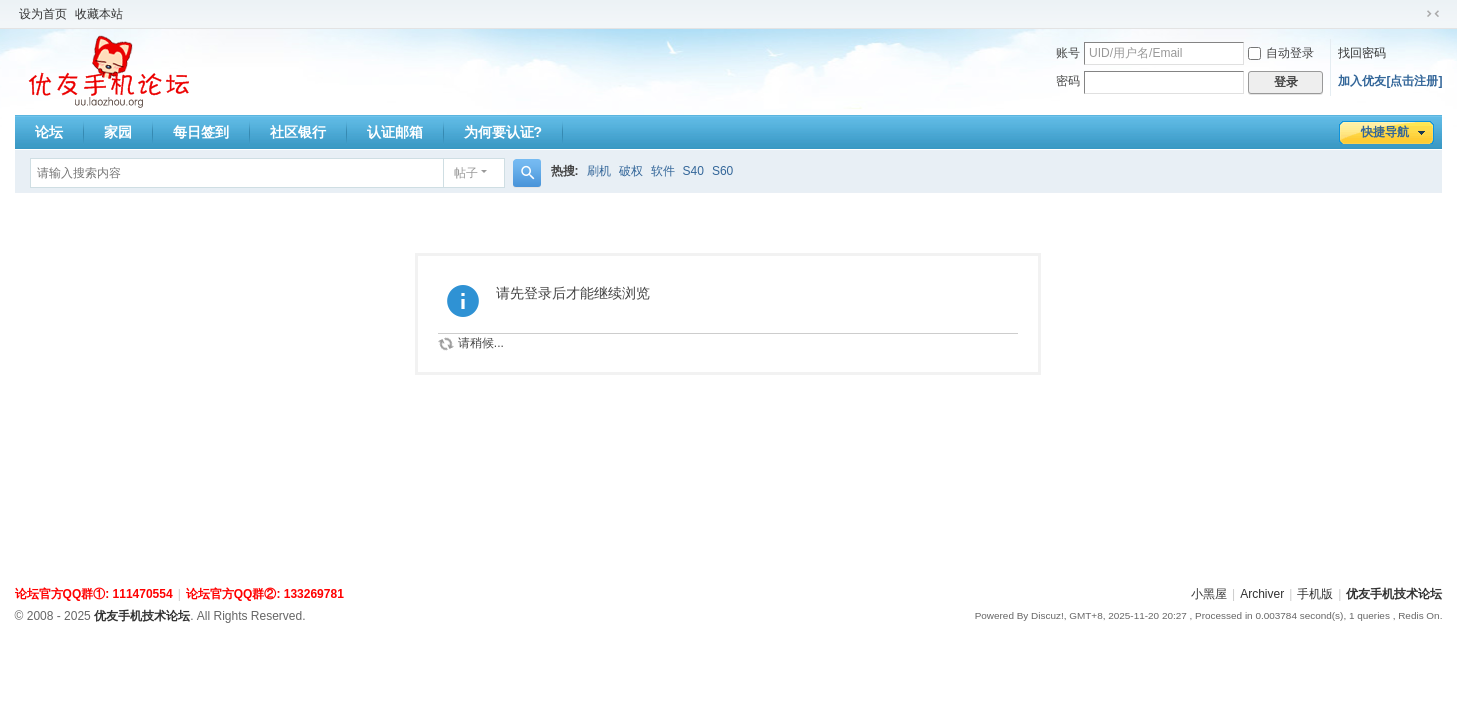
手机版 (1315, 594)
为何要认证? (503, 132)
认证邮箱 (395, 132)
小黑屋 (1209, 594)
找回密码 (1362, 53)
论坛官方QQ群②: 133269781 (265, 594)
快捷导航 (1385, 132)
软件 (663, 171)
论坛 (49, 132)
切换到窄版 (1433, 14)
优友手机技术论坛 (1394, 594)
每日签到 (201, 132)
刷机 (599, 171)
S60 (722, 171)
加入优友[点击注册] (1390, 81)
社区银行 (298, 132)
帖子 (466, 173)
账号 (1068, 53)
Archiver (1262, 594)
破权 (631, 171)
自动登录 (1281, 53)
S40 (693, 171)
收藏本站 (99, 14)
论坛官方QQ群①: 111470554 (94, 594)
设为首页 (43, 14)
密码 (1068, 81)
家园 (118, 132)
